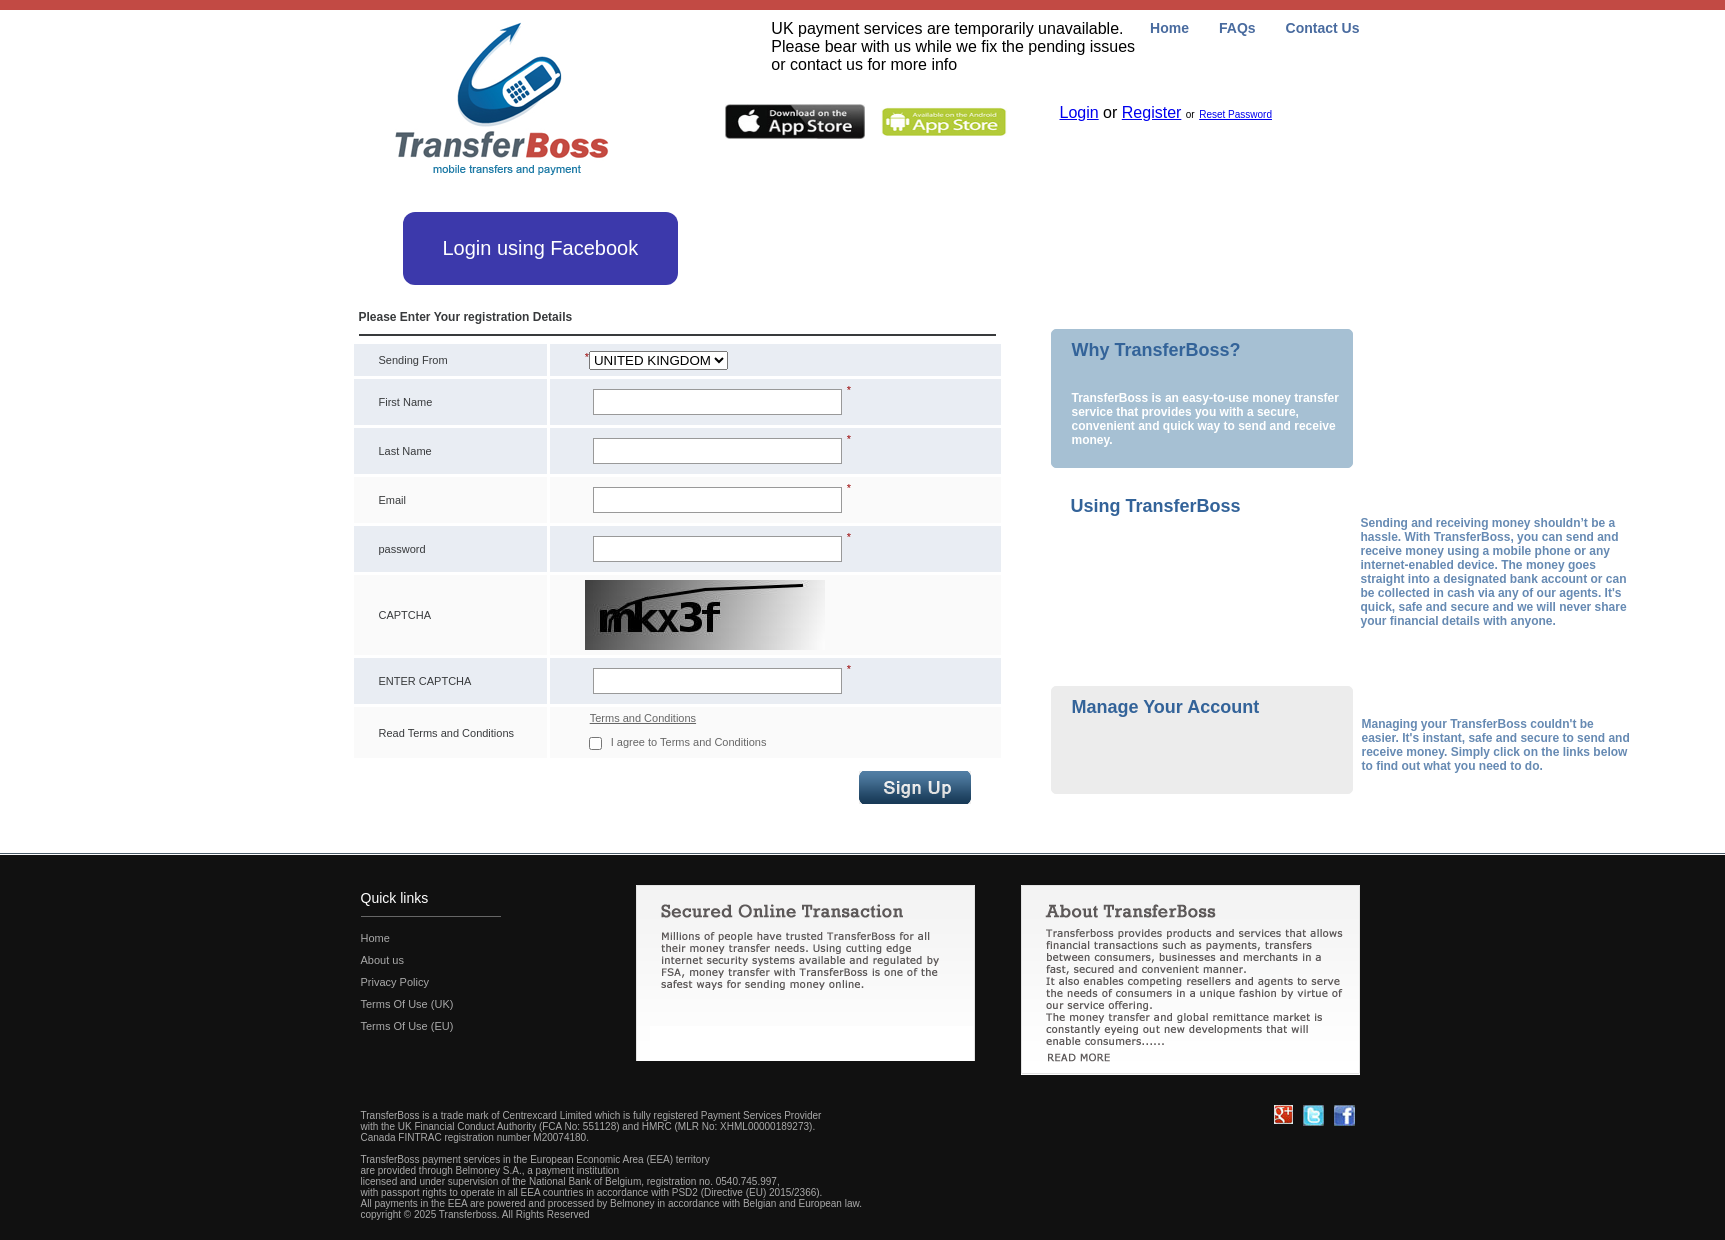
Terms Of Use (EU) (407, 1026)
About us (382, 960)
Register (1152, 112)
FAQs (1237, 28)
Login (1079, 112)
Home (1169, 28)
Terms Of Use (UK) (407, 1004)
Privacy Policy (395, 982)
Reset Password (1235, 114)
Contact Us (1323, 28)
